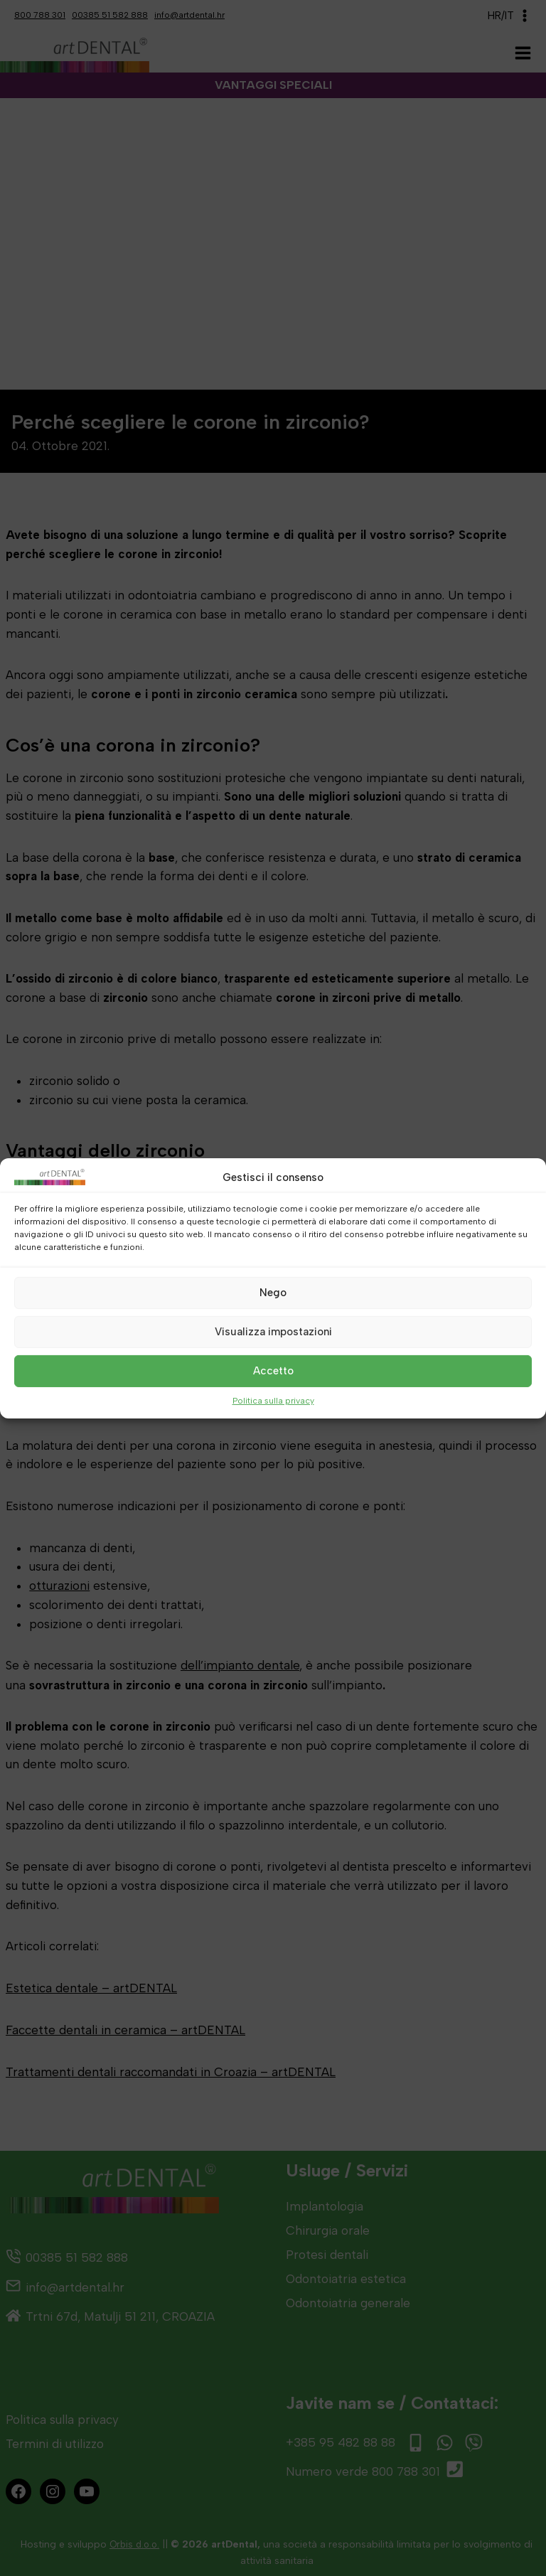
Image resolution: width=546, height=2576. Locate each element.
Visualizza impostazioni (273, 1331)
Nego (273, 1292)
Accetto (273, 1370)
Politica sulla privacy (273, 1400)
